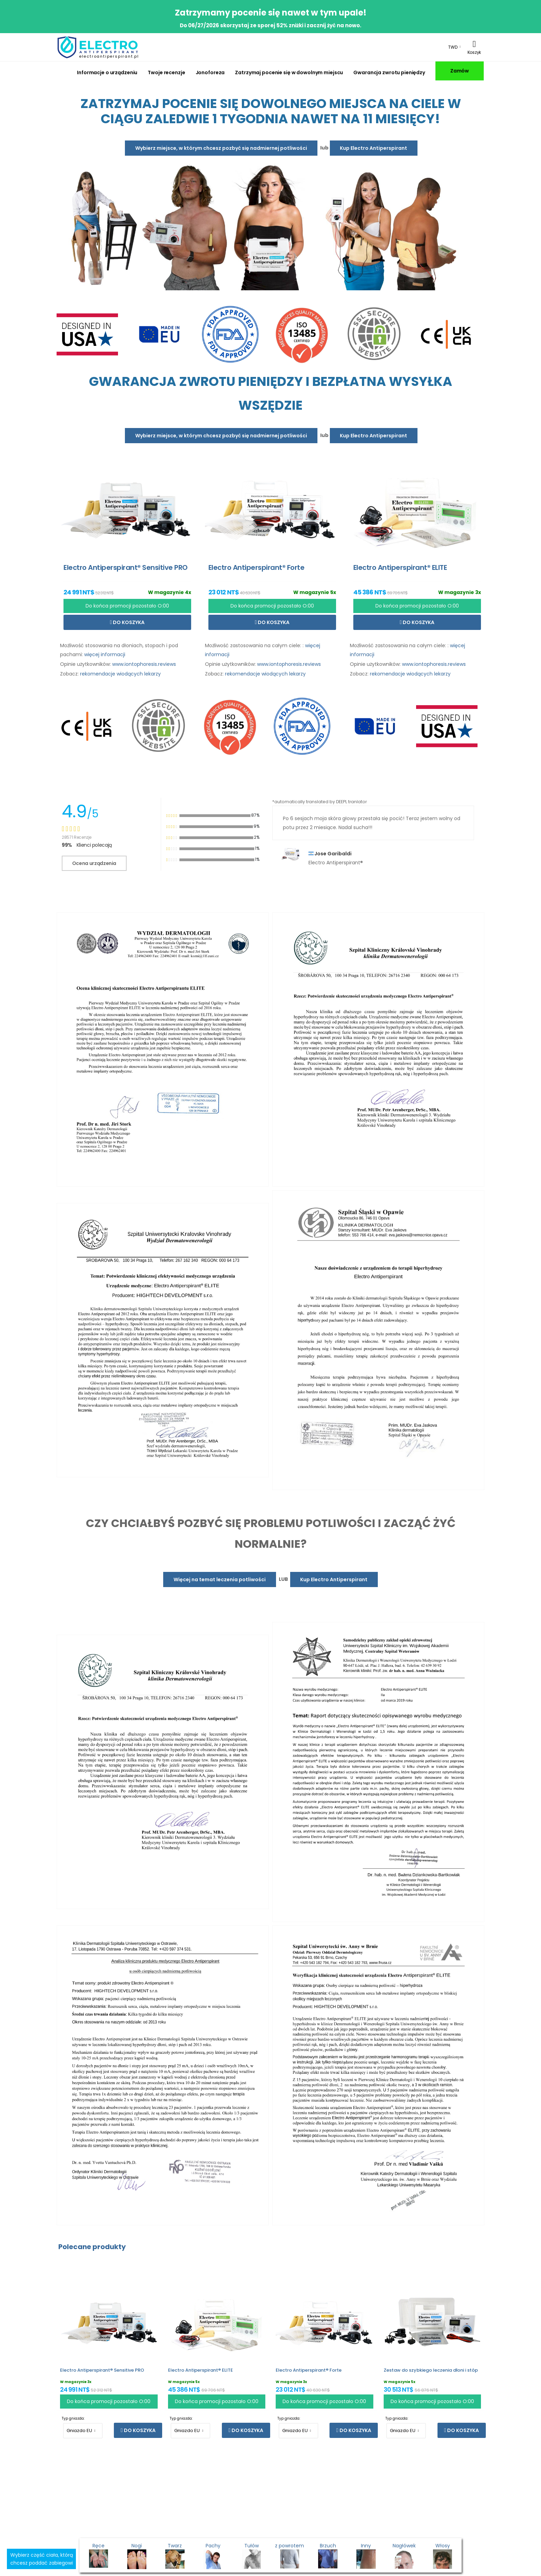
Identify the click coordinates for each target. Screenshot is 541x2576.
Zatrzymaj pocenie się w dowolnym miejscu (289, 72)
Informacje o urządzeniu (107, 72)
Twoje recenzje (166, 72)
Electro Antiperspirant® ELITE (200, 2370)
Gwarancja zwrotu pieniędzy (389, 72)
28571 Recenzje (76, 837)
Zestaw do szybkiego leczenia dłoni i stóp (431, 2370)
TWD (453, 47)
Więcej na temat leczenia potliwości (220, 1579)
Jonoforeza (210, 72)
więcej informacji (104, 654)
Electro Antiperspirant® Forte (309, 2370)
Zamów (459, 70)
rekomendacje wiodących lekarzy (120, 673)
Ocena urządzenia (94, 863)
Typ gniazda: (73, 2418)
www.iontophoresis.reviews (144, 664)
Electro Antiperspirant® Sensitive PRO (102, 2370)
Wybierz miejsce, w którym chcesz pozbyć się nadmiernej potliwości (221, 148)
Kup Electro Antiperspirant (373, 148)
